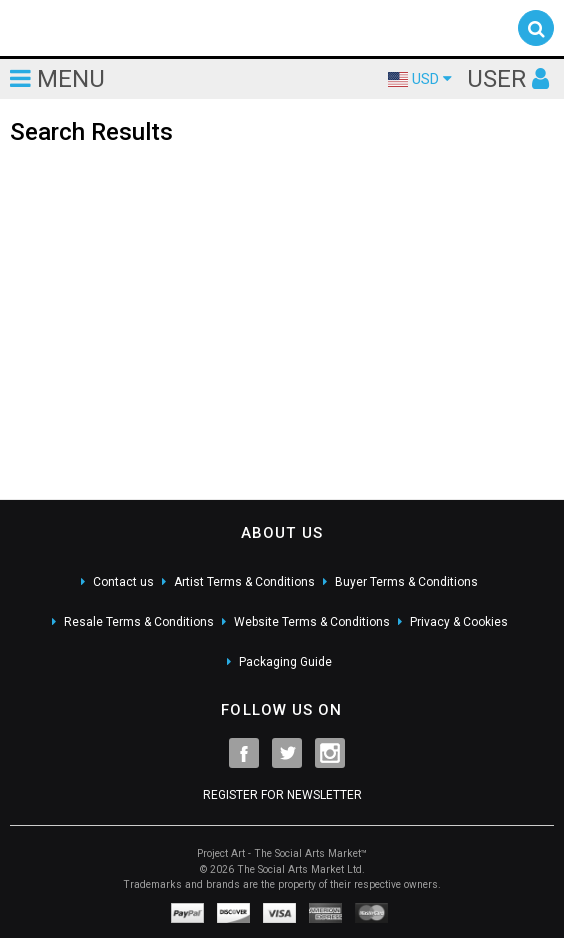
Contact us (123, 582)
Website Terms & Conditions (312, 622)
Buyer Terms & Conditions (406, 582)
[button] (536, 28)
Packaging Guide (285, 662)
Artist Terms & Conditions (244, 582)
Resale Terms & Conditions (139, 622)
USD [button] (420, 79)
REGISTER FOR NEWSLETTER (282, 795)
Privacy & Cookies (459, 622)
